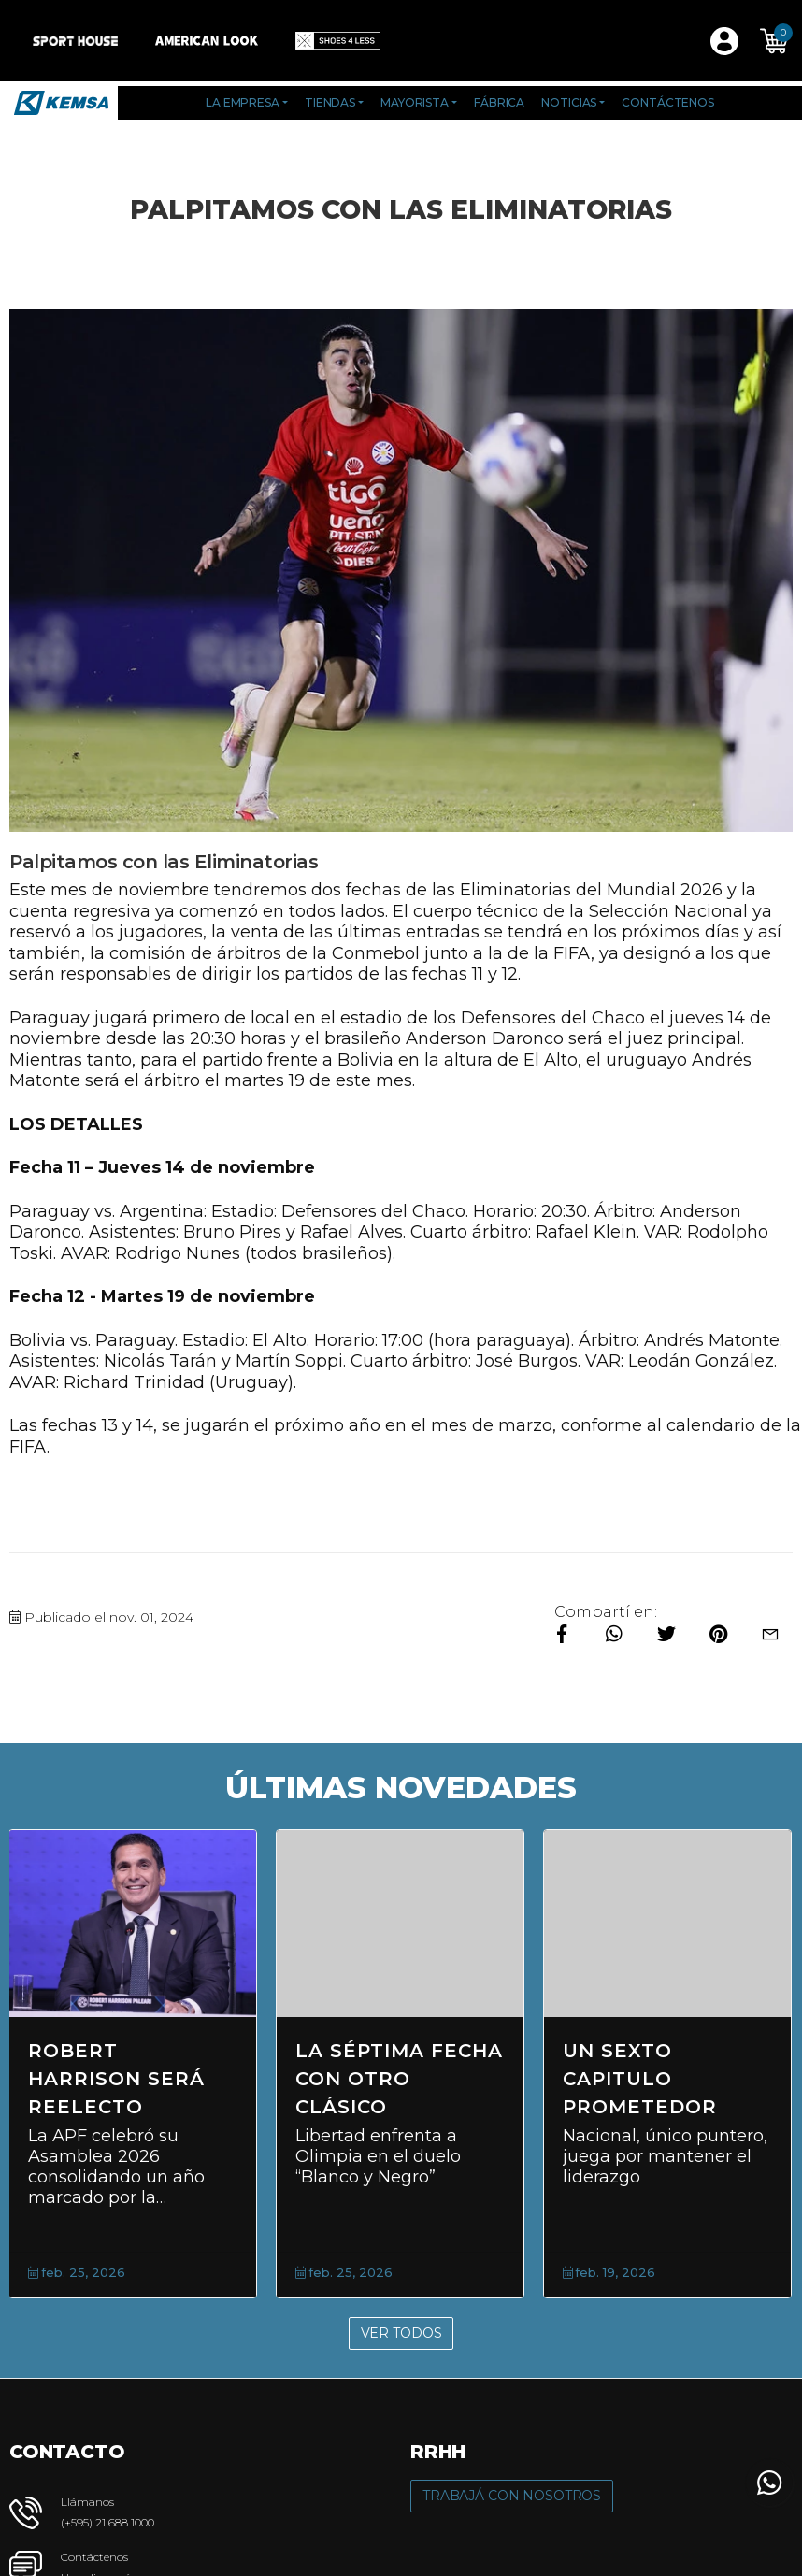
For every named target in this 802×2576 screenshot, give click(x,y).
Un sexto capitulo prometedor (640, 2078)
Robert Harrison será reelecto (116, 2078)
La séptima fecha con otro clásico (399, 2078)
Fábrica (499, 102)
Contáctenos (668, 102)
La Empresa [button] (242, 102)
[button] (774, 41)
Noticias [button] (568, 102)
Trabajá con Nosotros (511, 2495)
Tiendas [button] (330, 102)
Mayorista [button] (414, 102)
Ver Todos (401, 2333)
